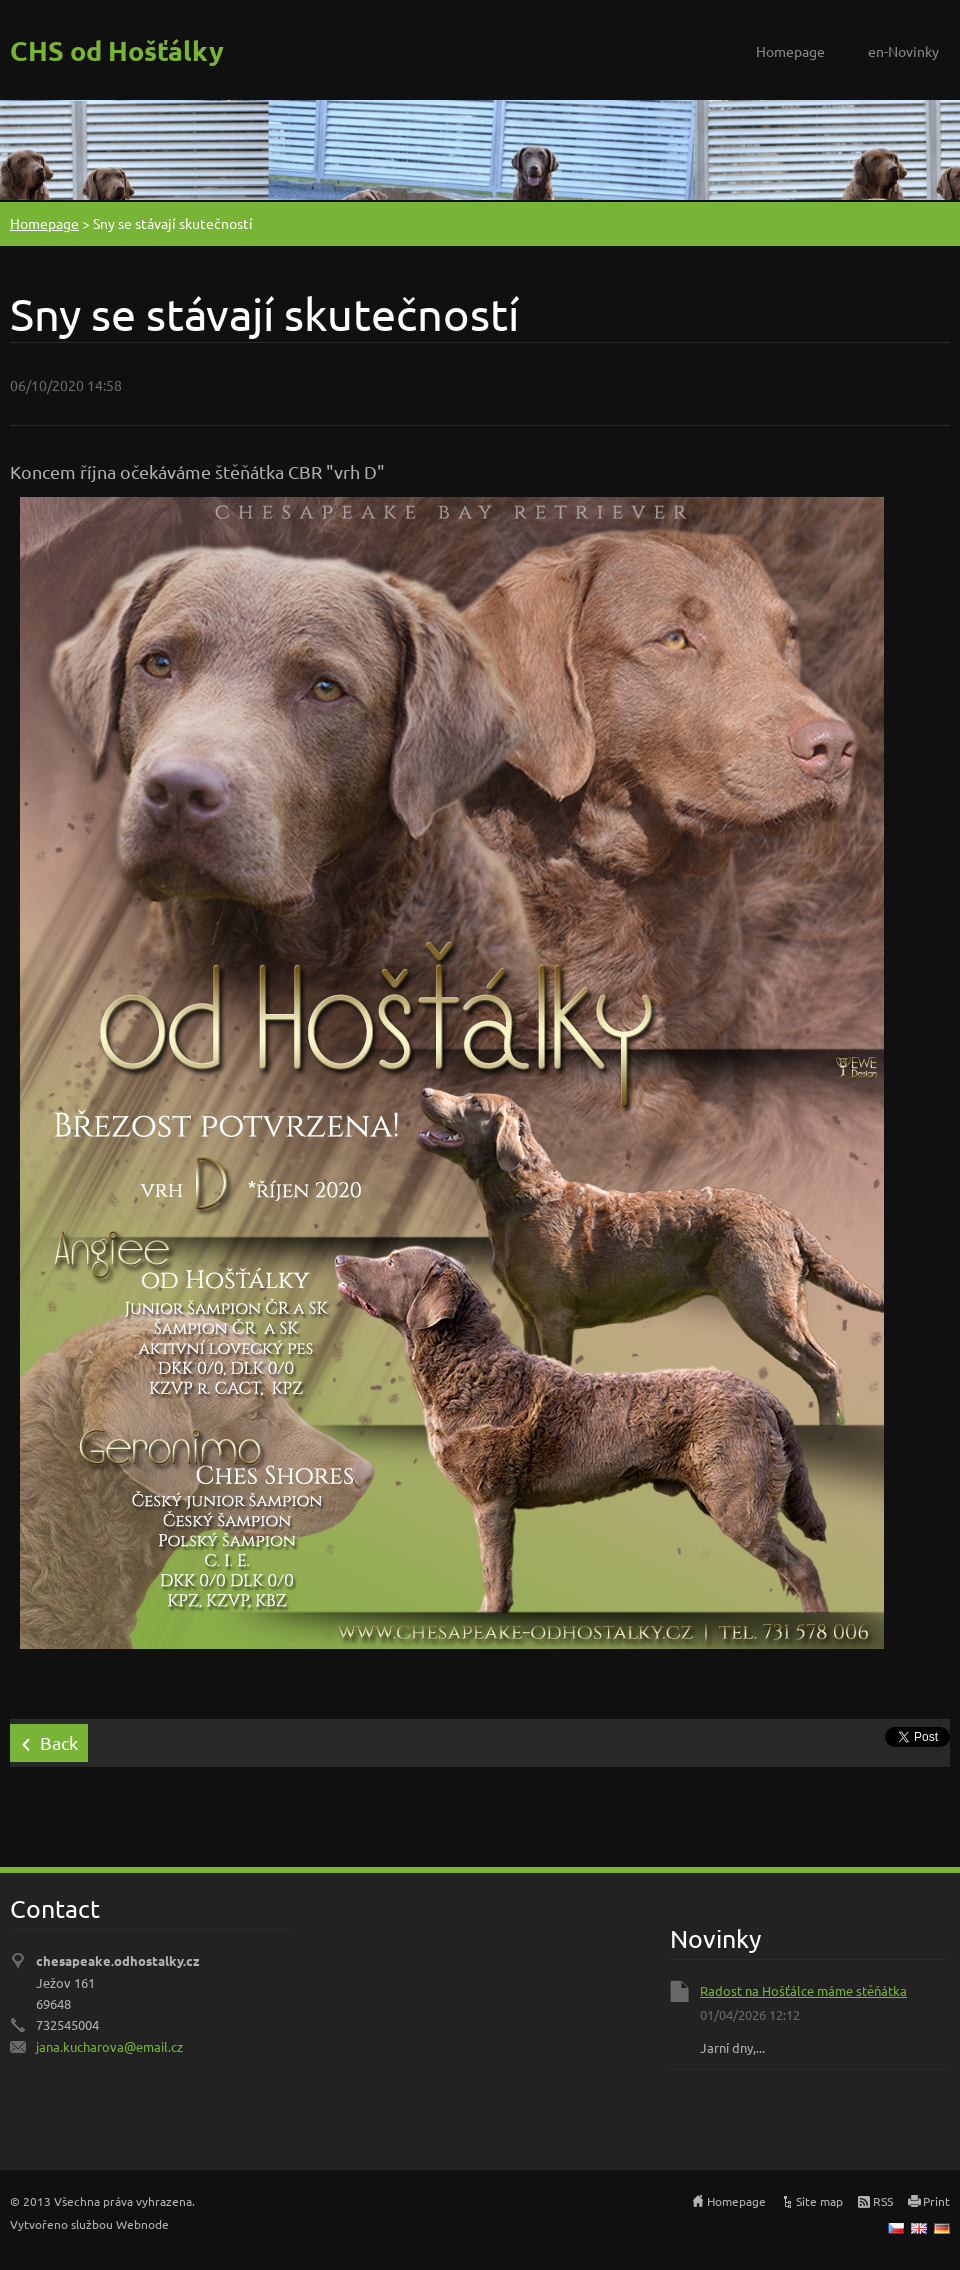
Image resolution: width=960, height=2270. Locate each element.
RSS (883, 2201)
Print (936, 2201)
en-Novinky (903, 51)
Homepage (790, 51)
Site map (819, 2201)
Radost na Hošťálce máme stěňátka (803, 1990)
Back (59, 1742)
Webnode (142, 2224)
